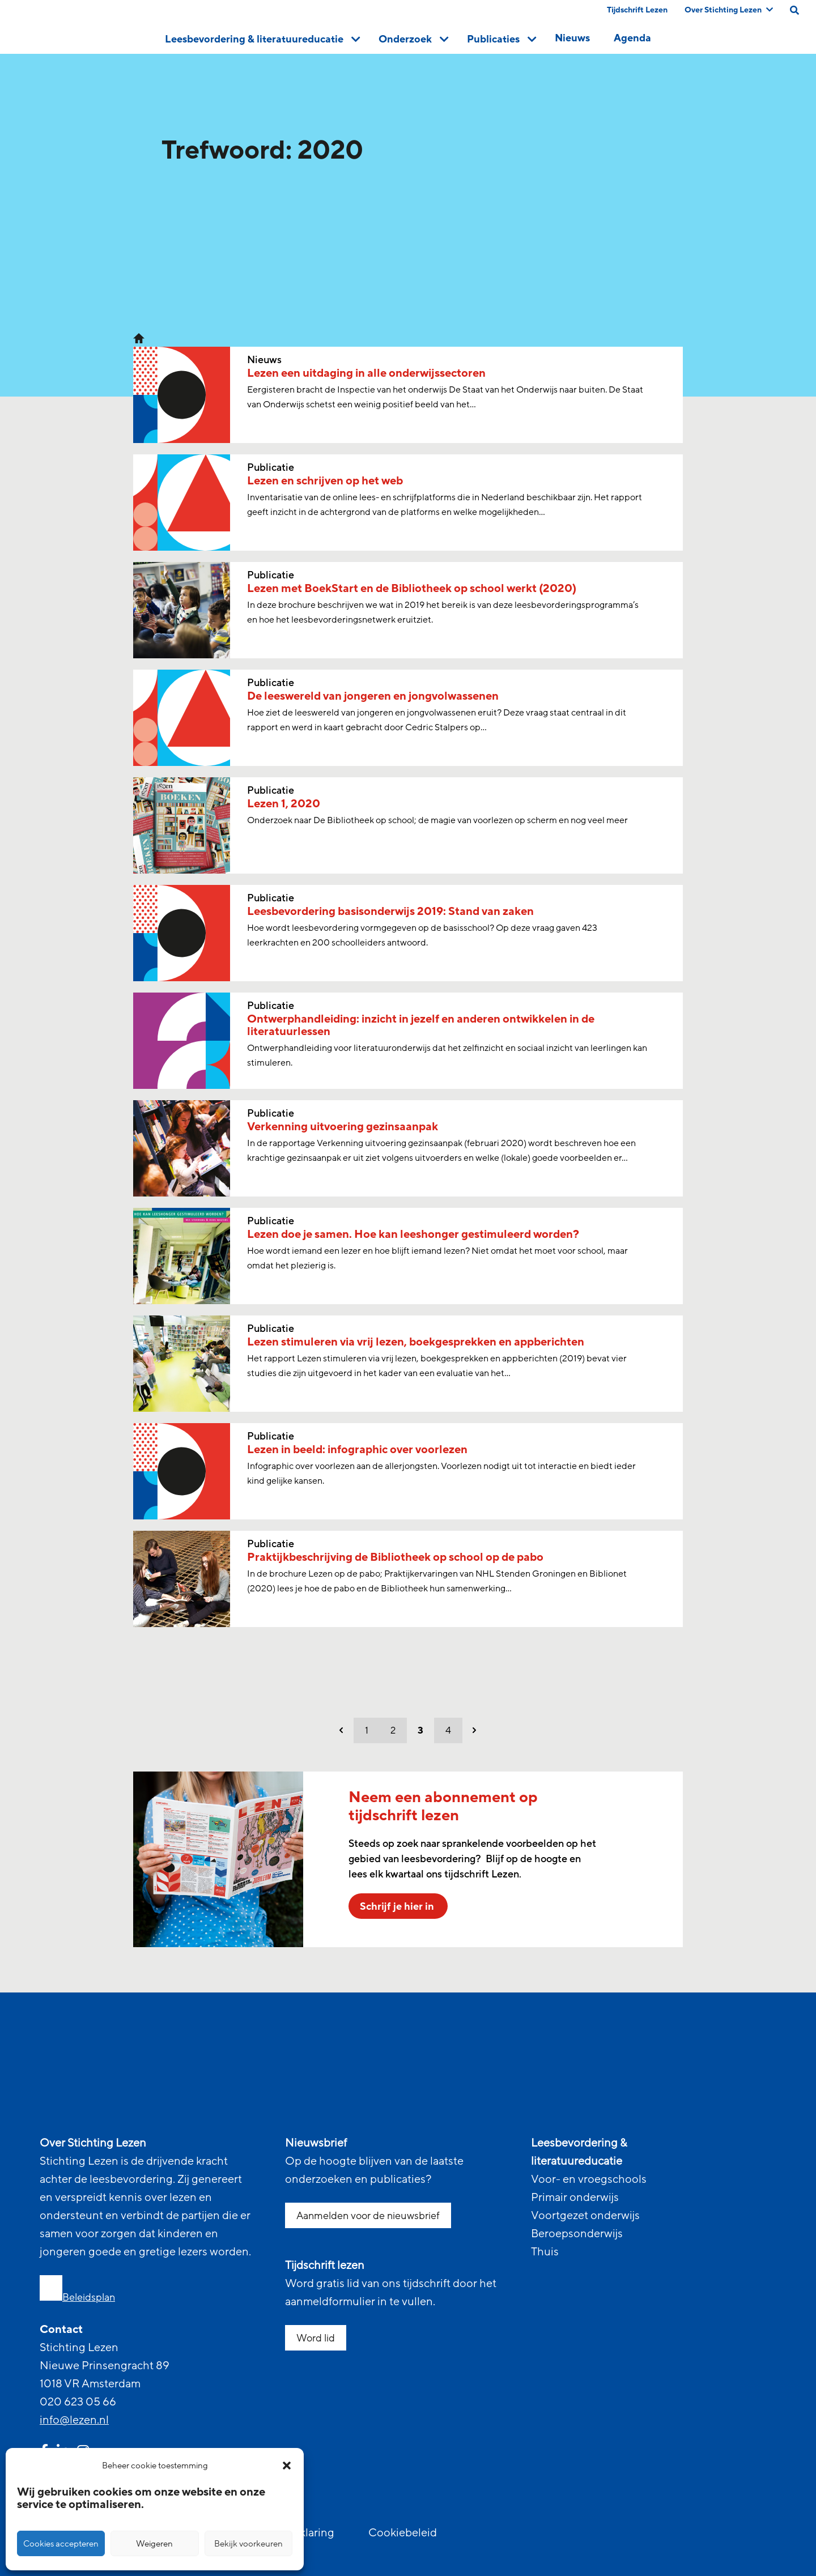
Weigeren (154, 2543)
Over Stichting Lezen (729, 10)
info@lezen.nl (74, 2420)
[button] (286, 2465)
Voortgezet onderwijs (585, 2215)
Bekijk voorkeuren (248, 2543)
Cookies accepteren (61, 2543)
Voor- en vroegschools (589, 2179)
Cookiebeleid (402, 2533)
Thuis (545, 2252)
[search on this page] (794, 10)
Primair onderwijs (575, 2197)
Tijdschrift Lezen (637, 10)
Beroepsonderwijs (577, 2233)
